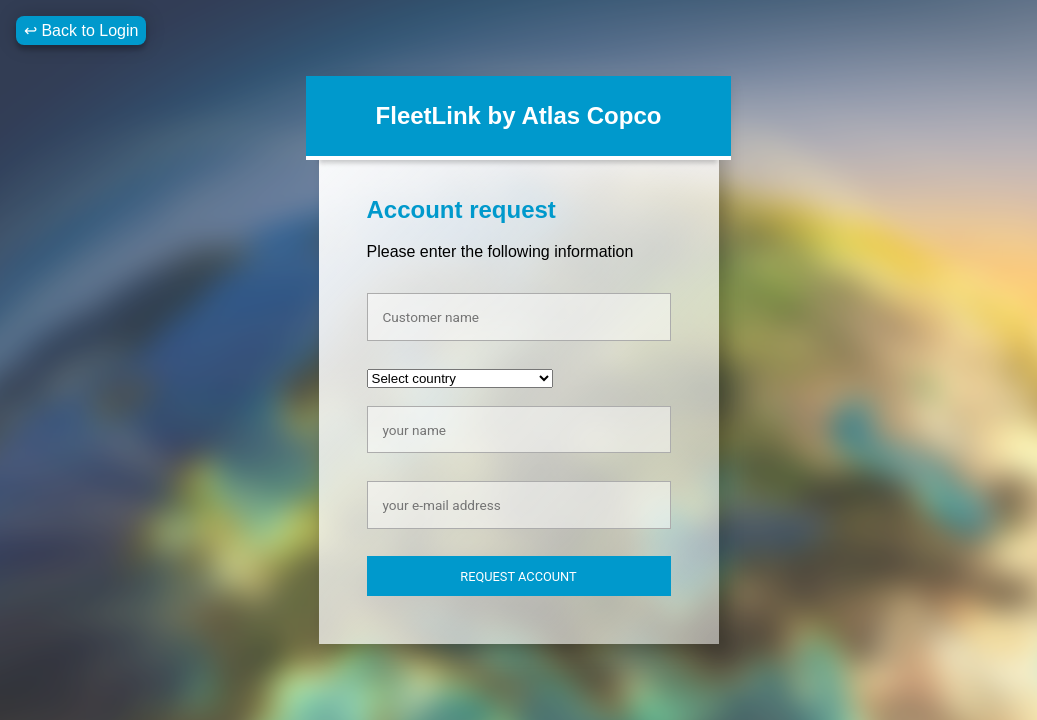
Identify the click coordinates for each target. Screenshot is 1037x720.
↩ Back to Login (81, 30)
